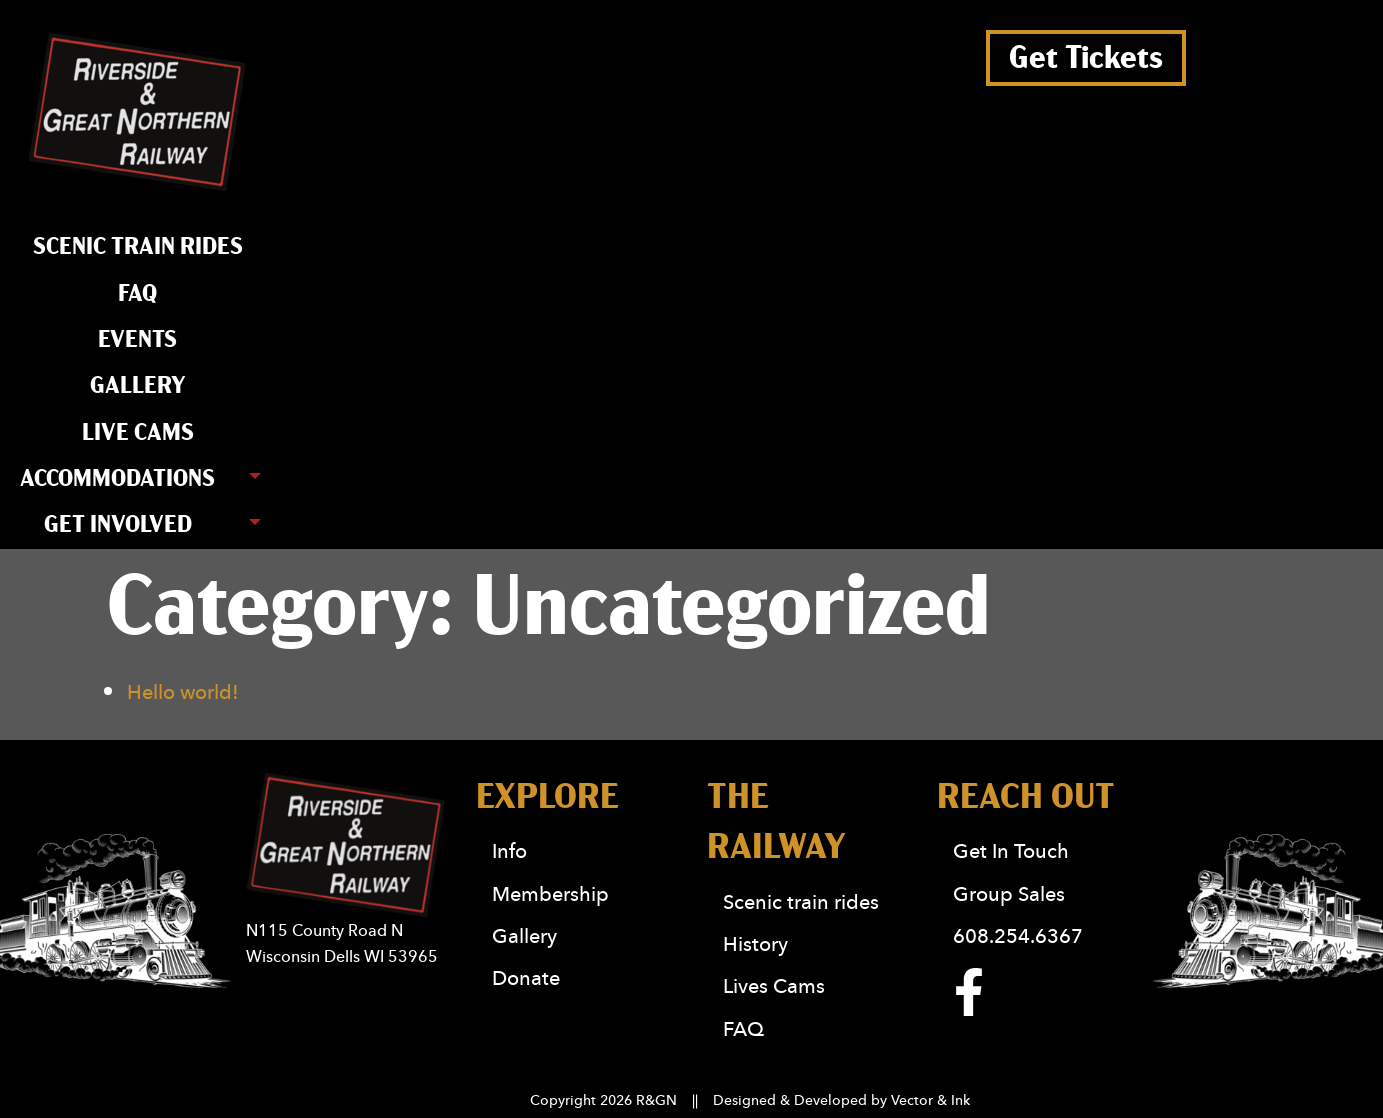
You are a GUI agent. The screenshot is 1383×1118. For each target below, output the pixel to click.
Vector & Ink (930, 1100)
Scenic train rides (801, 901)
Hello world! (183, 691)
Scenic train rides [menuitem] (138, 247)
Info (509, 850)
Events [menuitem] (137, 340)
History (755, 943)
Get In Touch (1011, 850)
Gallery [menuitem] (138, 386)
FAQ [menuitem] (137, 294)
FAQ (743, 1028)
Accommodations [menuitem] (117, 479)
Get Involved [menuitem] (118, 525)
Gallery (524, 935)
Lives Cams (774, 985)
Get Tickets (1086, 58)
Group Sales (1009, 893)
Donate (526, 977)
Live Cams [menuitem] (138, 433)
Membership (550, 893)
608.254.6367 (1018, 935)
